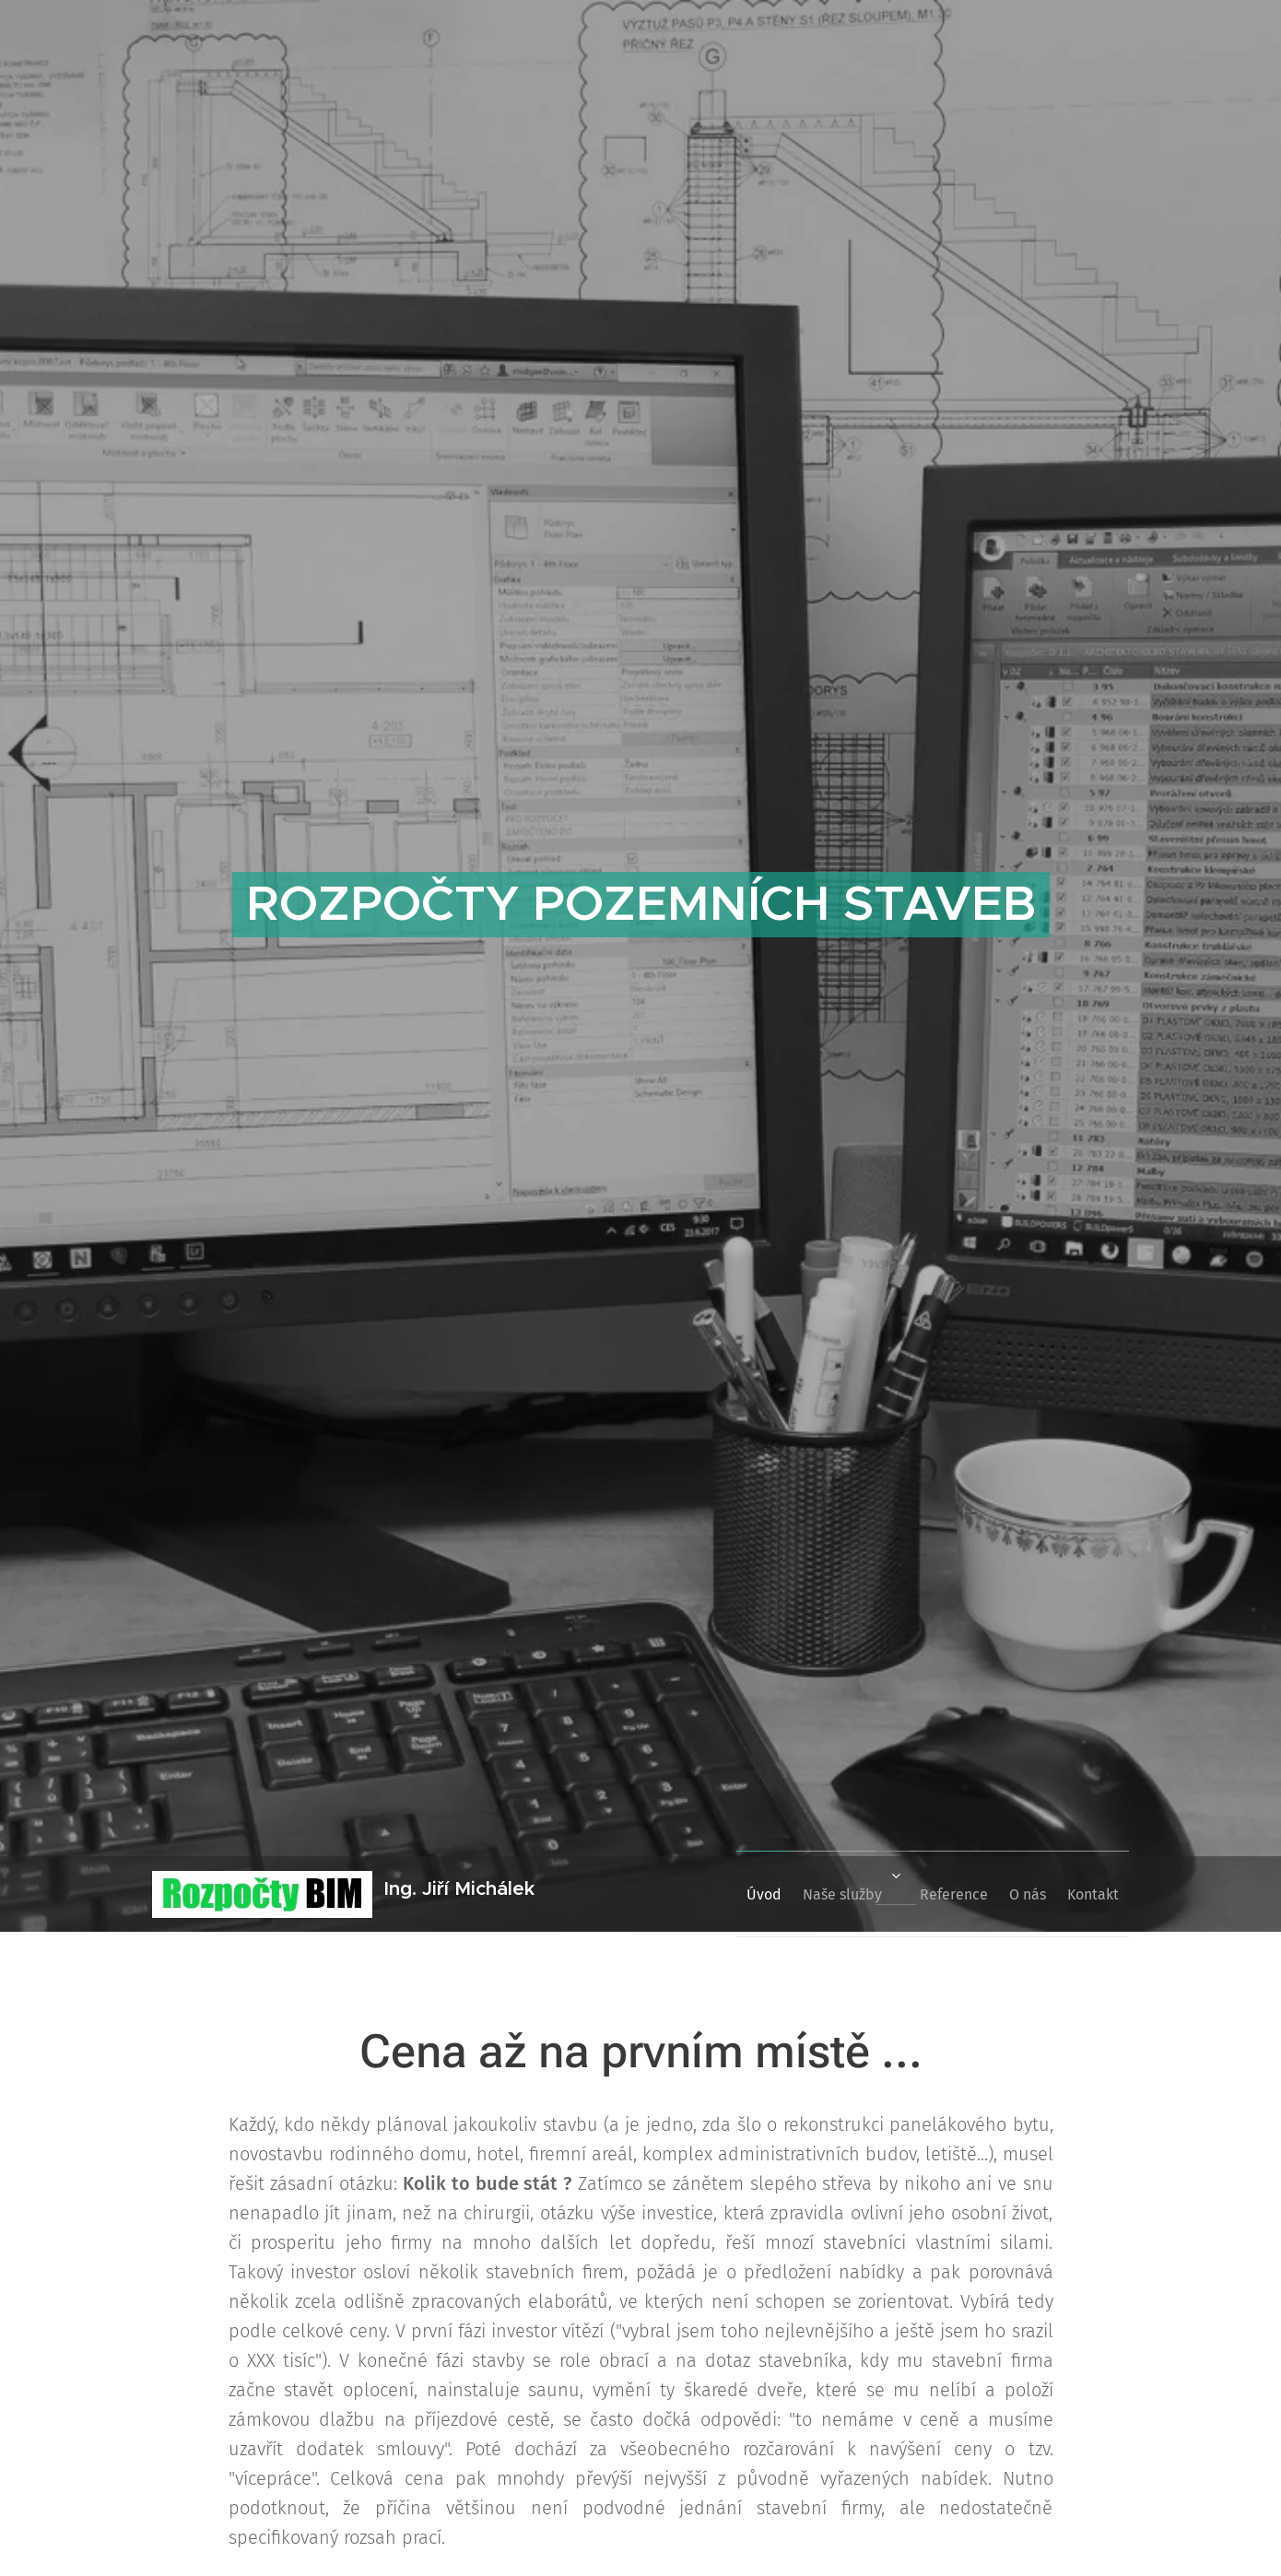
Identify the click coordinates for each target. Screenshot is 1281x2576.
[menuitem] (713, 1894)
